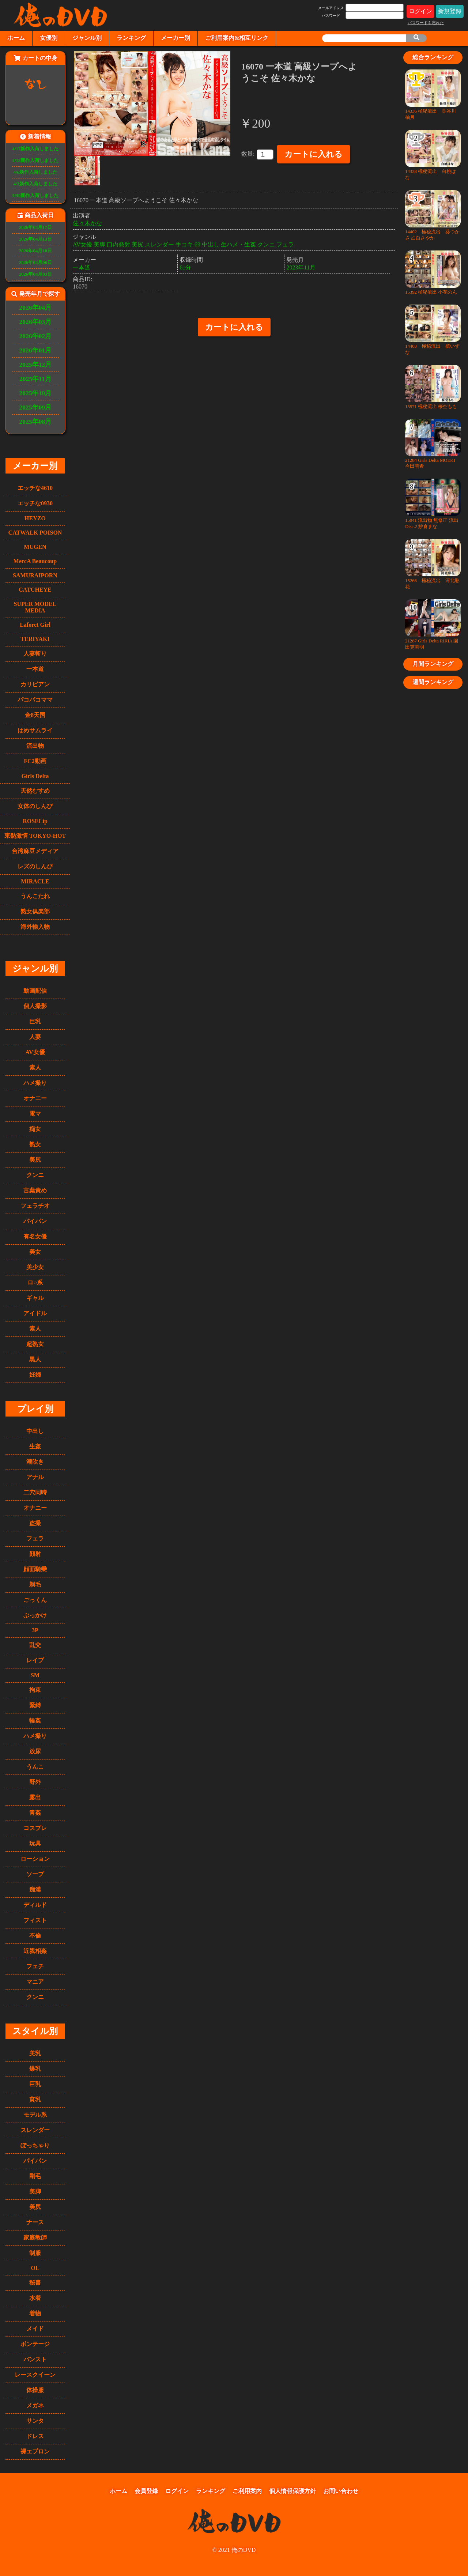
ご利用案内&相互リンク (236, 38)
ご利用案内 (247, 2491)
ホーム (16, 38)
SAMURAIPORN (35, 575)
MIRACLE (35, 881)
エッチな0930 (35, 503)
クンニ (35, 1175)
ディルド (35, 1905)
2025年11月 (35, 378)
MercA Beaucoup (35, 561)
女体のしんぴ (35, 806)
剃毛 (35, 1584)
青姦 (35, 1813)
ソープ (35, 1874)
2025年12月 (35, 364)
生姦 (35, 1446)
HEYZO (35, 518)
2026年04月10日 (35, 250)
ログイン (420, 11)
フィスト (35, 1920)
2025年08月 (35, 421)
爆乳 (35, 2069)
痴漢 (35, 1889)
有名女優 (35, 1236)
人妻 (35, 1037)
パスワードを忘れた (426, 22)
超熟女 (35, 1344)
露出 (35, 1797)
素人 (35, 1067)
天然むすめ (35, 791)
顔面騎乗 (35, 1569)
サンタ (35, 2421)
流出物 (35, 746)
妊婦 (35, 1375)
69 (197, 244)
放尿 (35, 1751)
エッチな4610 (35, 488)
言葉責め (35, 1190)
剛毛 (35, 2176)
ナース (35, 2222)
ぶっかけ (35, 1615)
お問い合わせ (340, 2491)
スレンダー (35, 2130)
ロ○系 (35, 1282)
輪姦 (35, 1720)
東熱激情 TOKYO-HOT (35, 836)
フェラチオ (35, 1206)
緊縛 (35, 1705)
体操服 (35, 2390)
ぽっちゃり (35, 2145)
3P (35, 1630)
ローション (35, 1859)
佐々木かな (87, 223)
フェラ (35, 1538)
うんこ (35, 1767)
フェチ (35, 1966)
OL (35, 2268)
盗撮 (35, 1523)
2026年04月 (35, 307)
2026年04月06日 (35, 262)
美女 (35, 1252)
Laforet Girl (35, 625)
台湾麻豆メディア (35, 851)
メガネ (35, 2405)
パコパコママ (35, 700)
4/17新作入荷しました (35, 148)
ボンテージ (35, 2344)
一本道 (35, 669)
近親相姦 (35, 1951)
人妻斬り (35, 653)
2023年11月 (300, 267)
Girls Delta (35, 776)
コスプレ (35, 1828)
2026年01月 (35, 350)
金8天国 (35, 715)
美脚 (35, 2191)
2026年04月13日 (35, 239)
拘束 (35, 1690)
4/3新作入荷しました (35, 183)
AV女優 (35, 1052)
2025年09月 (35, 407)
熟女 (35, 1144)
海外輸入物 (35, 927)
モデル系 (35, 2115)
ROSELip (35, 821)
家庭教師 (35, 2237)
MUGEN (35, 547)
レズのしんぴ (35, 866)
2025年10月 (35, 393)
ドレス (35, 2436)
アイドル (35, 1313)
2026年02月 (35, 336)
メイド (35, 2329)
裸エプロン (35, 2451)
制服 (35, 2253)
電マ (35, 1113)
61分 (185, 267)
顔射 (35, 1554)
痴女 (35, 1129)
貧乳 (35, 2099)
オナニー (35, 1098)
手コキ (184, 244)
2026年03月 (35, 321)
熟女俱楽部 (35, 911)
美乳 (35, 2053)
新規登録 (449, 11)
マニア (35, 1982)
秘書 (35, 2282)
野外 (35, 1782)
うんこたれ (35, 896)
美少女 (35, 1267)
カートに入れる (313, 154)
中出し (35, 1431)
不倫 (35, 1935)
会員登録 (146, 2491)
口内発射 (118, 244)
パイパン (35, 1221)
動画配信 (35, 991)
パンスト (35, 2359)
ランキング (131, 38)
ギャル (35, 1298)
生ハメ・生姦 (238, 244)
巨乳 (35, 1021)
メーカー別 (175, 38)
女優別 (48, 38)
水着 (35, 2298)
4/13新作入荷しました (35, 160)
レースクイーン (35, 2375)
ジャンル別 (87, 38)
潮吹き (35, 1462)
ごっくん (35, 1600)
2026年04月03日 (35, 274)
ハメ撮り (35, 1083)
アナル (35, 1477)
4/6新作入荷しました (35, 172)
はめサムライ (35, 730)
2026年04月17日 (35, 227)
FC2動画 (35, 761)
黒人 (35, 1359)
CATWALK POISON (35, 532)
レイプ (35, 1660)
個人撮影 (35, 1006)
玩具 (35, 1843)
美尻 (35, 1160)
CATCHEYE (35, 590)
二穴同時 (35, 1492)
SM (35, 1675)
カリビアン (35, 684)
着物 (35, 2313)
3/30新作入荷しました (35, 195)
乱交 (35, 1645)
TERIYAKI (34, 639)
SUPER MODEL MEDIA (35, 607)
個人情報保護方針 (292, 2491)
